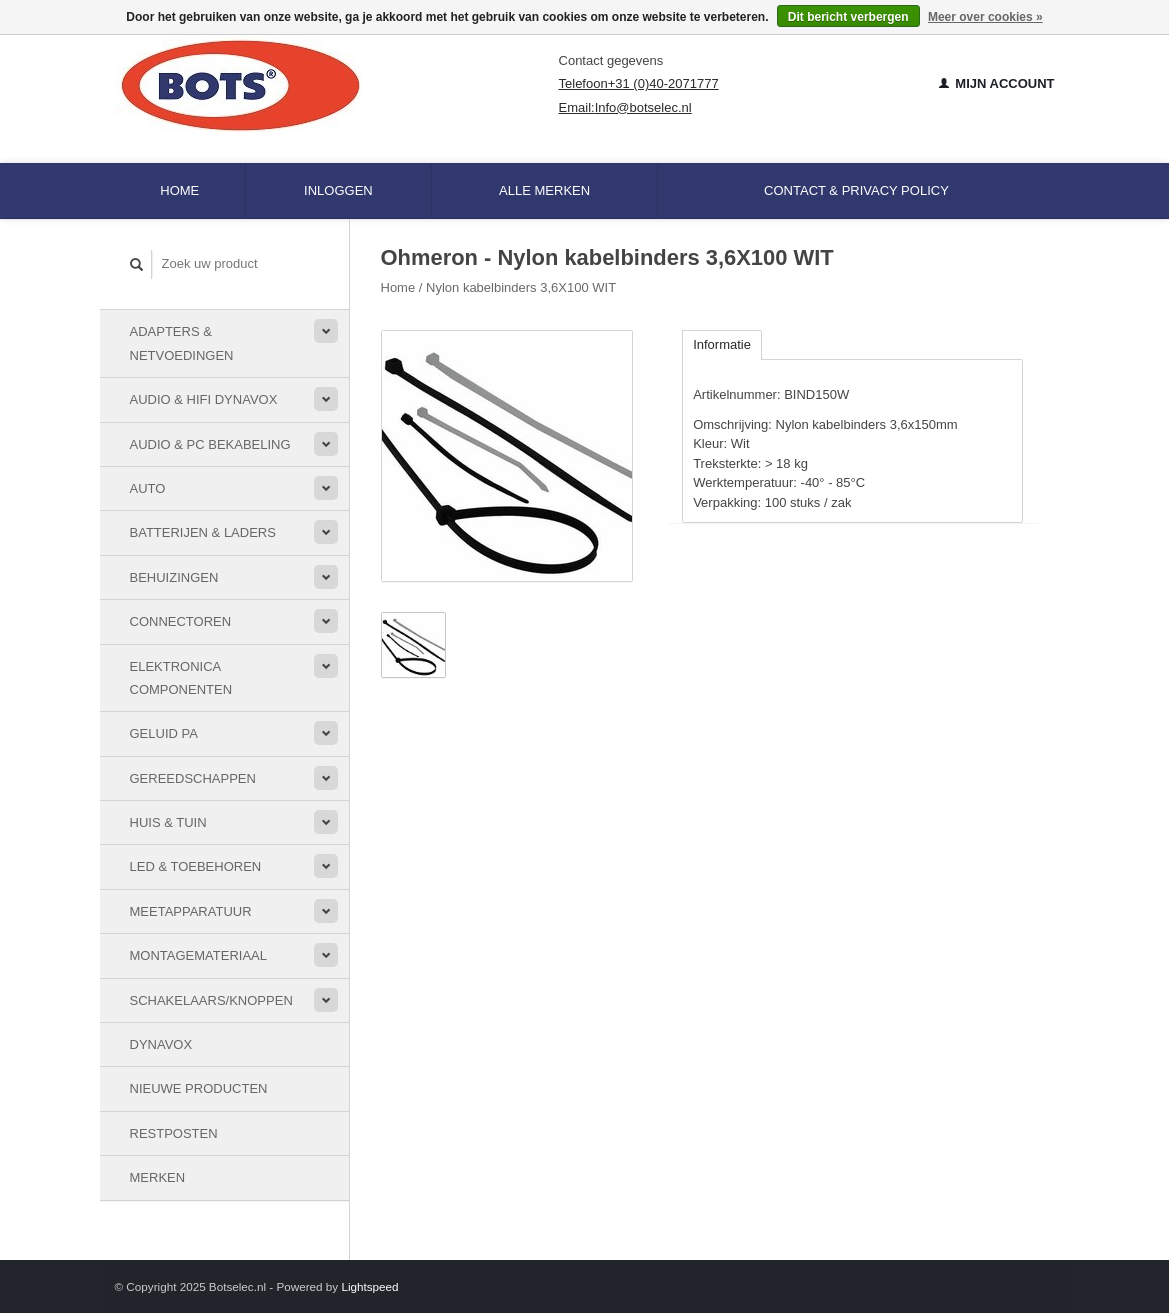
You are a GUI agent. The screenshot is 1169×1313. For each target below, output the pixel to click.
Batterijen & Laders (203, 532)
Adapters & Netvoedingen (182, 343)
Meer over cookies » (985, 17)
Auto (148, 488)
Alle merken (544, 190)
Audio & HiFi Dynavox (204, 399)
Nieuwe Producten (199, 1088)
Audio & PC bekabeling (210, 444)
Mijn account (997, 83)
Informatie (722, 344)
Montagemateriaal (198, 955)
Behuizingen (174, 577)
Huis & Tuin (168, 822)
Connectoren (181, 621)
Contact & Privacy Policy (856, 190)
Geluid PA (164, 733)
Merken (158, 1177)
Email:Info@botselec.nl (625, 107)
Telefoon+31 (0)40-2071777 (639, 83)
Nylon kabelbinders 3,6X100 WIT (521, 287)
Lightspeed (369, 1286)
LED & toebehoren (196, 866)
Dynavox (161, 1044)
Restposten (174, 1133)
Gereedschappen (193, 778)
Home (179, 190)
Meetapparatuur (191, 911)
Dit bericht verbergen (848, 17)
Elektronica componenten (181, 678)
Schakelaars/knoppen (211, 1000)
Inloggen (338, 190)
